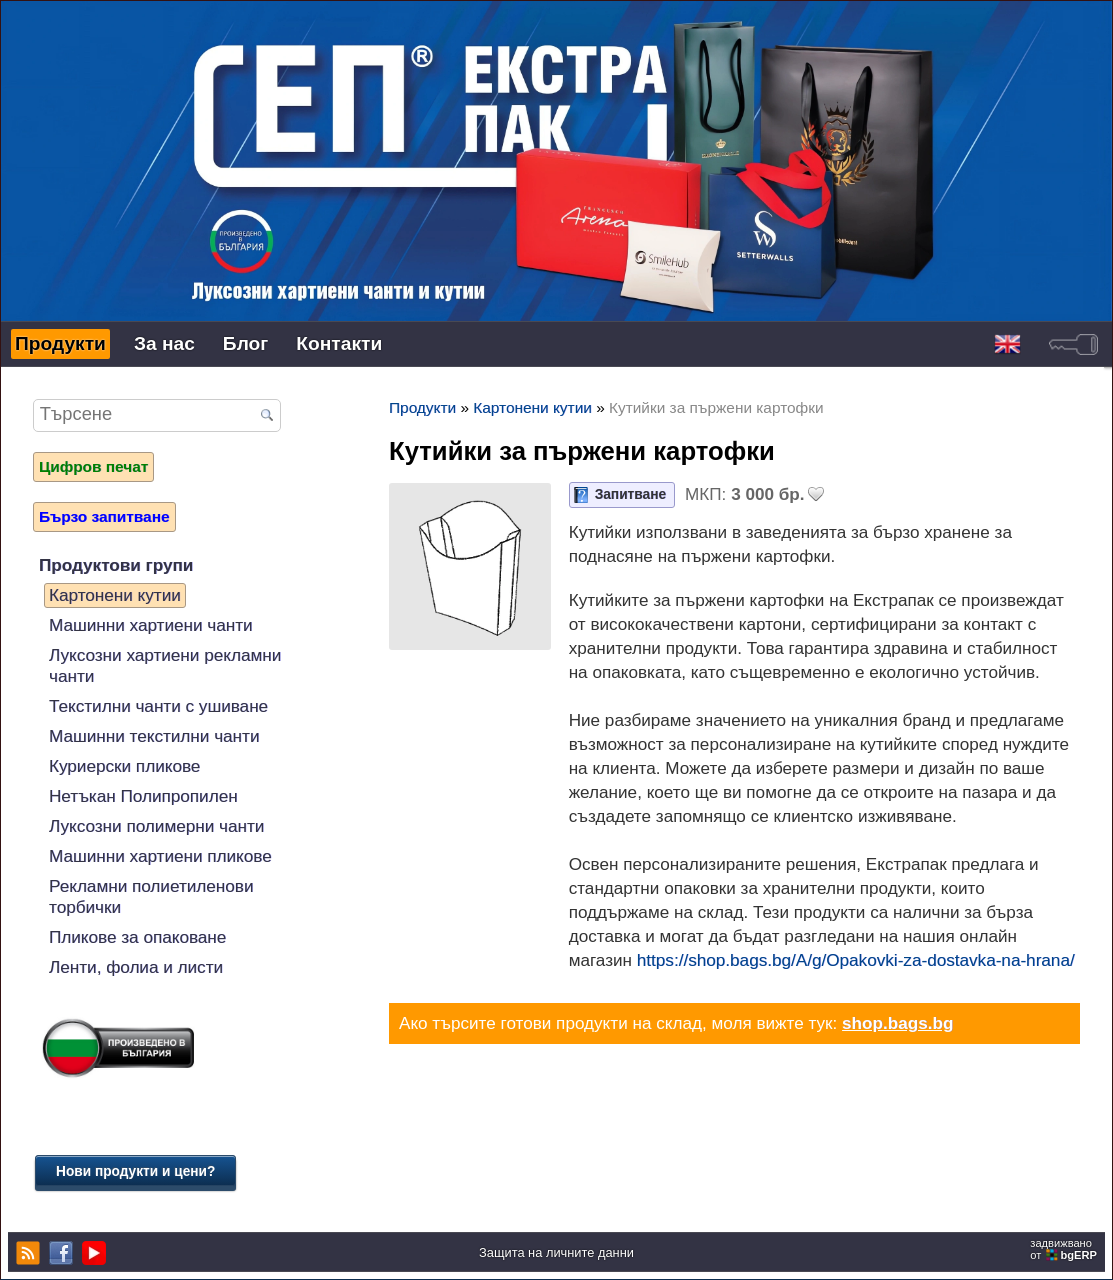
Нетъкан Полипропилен (143, 796)
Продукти (60, 343)
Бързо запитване (104, 516)
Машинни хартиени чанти (151, 625)
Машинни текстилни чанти (154, 736)
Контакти (339, 343)
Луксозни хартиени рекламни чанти (165, 665)
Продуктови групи (116, 565)
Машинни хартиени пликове (160, 856)
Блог (245, 343)
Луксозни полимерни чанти (156, 826)
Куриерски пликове (124, 766)
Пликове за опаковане (137, 937)
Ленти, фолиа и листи (136, 967)
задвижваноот (1065, 1249)
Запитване (630, 494)
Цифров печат (93, 466)
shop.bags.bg (897, 1023)
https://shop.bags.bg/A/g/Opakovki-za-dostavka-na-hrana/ (856, 960)
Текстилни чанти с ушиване (158, 706)
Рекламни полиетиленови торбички (151, 896)
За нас (164, 343)
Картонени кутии (115, 595)
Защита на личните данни (556, 1252)
